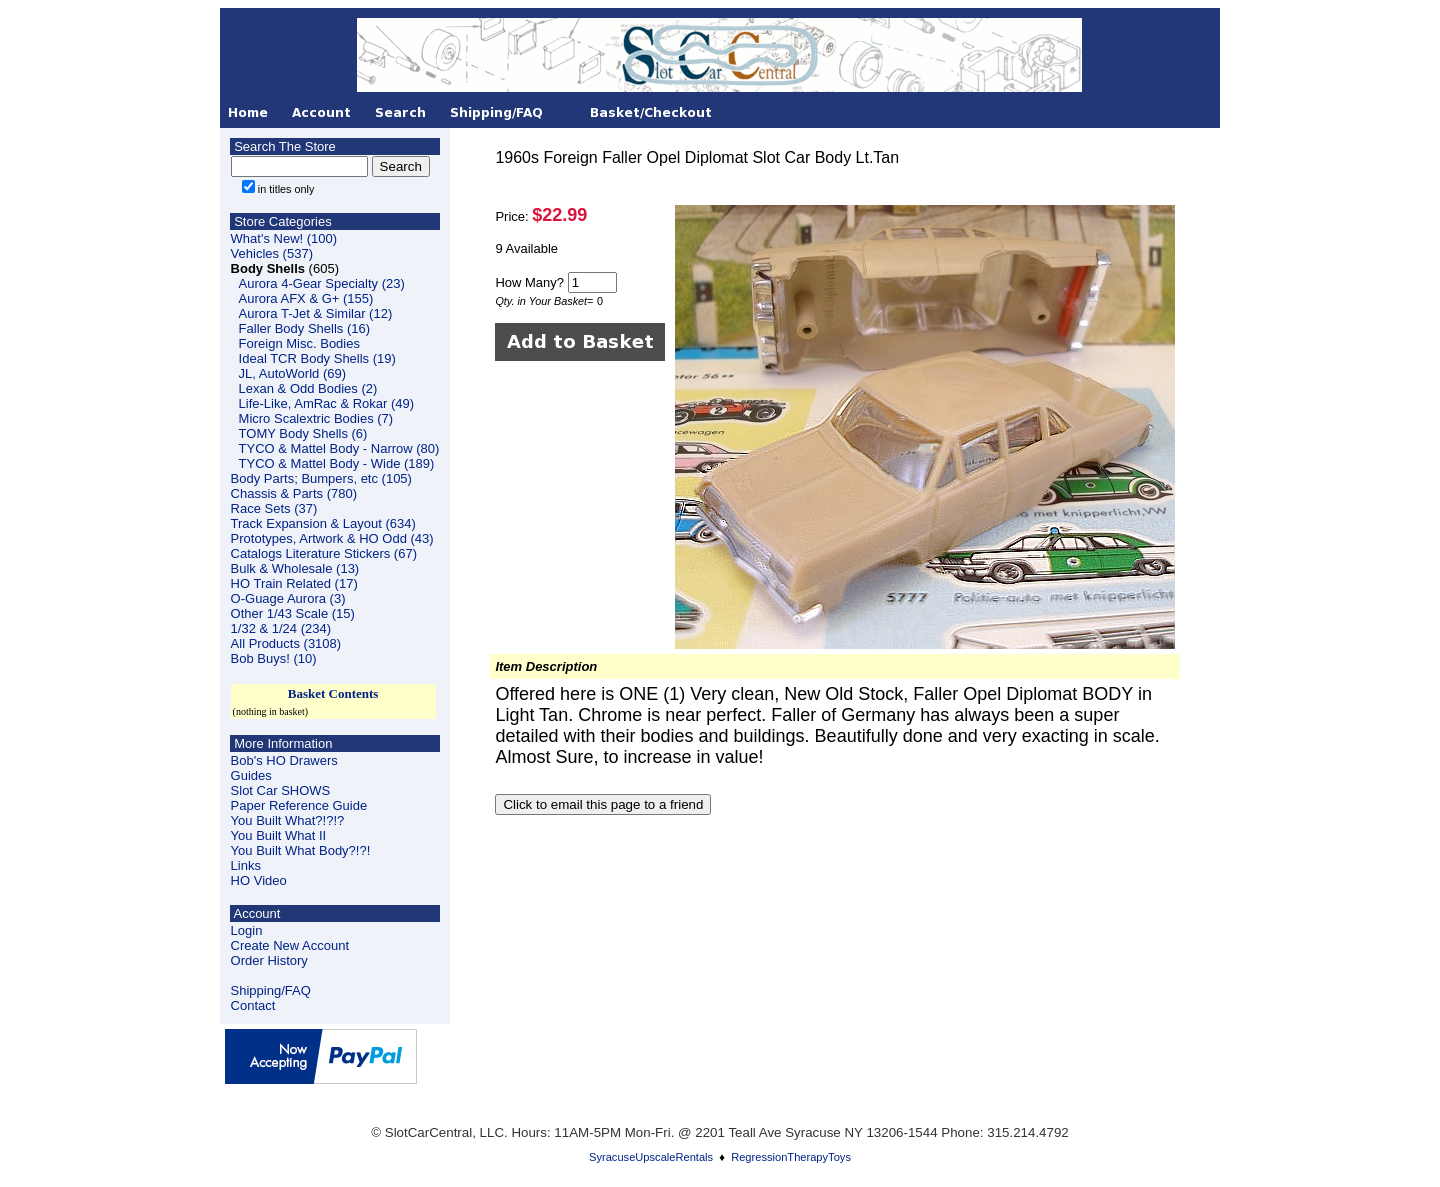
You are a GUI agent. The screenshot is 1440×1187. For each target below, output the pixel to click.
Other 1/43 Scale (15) (293, 613)
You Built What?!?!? (288, 820)
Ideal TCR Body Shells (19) (317, 358)
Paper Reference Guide (299, 805)
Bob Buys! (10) (274, 658)
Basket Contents (333, 693)
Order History (269, 960)
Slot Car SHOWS (281, 790)
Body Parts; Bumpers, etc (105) (321, 478)
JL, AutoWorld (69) (292, 373)
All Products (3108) (286, 643)
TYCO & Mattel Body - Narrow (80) (339, 448)
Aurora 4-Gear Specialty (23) (322, 283)
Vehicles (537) (272, 253)
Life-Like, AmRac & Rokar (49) (327, 403)
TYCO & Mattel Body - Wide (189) (337, 463)
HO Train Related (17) (294, 583)
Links (246, 865)
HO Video (259, 880)
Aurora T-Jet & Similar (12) (316, 313)
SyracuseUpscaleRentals (651, 1157)
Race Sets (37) (274, 508)
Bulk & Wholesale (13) (295, 568)
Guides (251, 775)
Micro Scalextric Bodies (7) (316, 418)
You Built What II (279, 835)
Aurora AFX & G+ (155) (306, 298)
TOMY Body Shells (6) (303, 433)
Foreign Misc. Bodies (299, 343)
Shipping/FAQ (271, 990)
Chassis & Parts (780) (294, 493)
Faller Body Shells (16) (305, 328)
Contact (253, 1005)
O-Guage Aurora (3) (288, 598)
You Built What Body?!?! (301, 850)
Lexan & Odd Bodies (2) (308, 388)
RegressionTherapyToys (791, 1157)
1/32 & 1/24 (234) (281, 628)
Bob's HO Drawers (284, 760)
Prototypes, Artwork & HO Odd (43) (332, 538)
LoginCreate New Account (290, 938)
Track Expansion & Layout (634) (323, 523)
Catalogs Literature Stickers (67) (324, 553)
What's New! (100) (284, 238)
